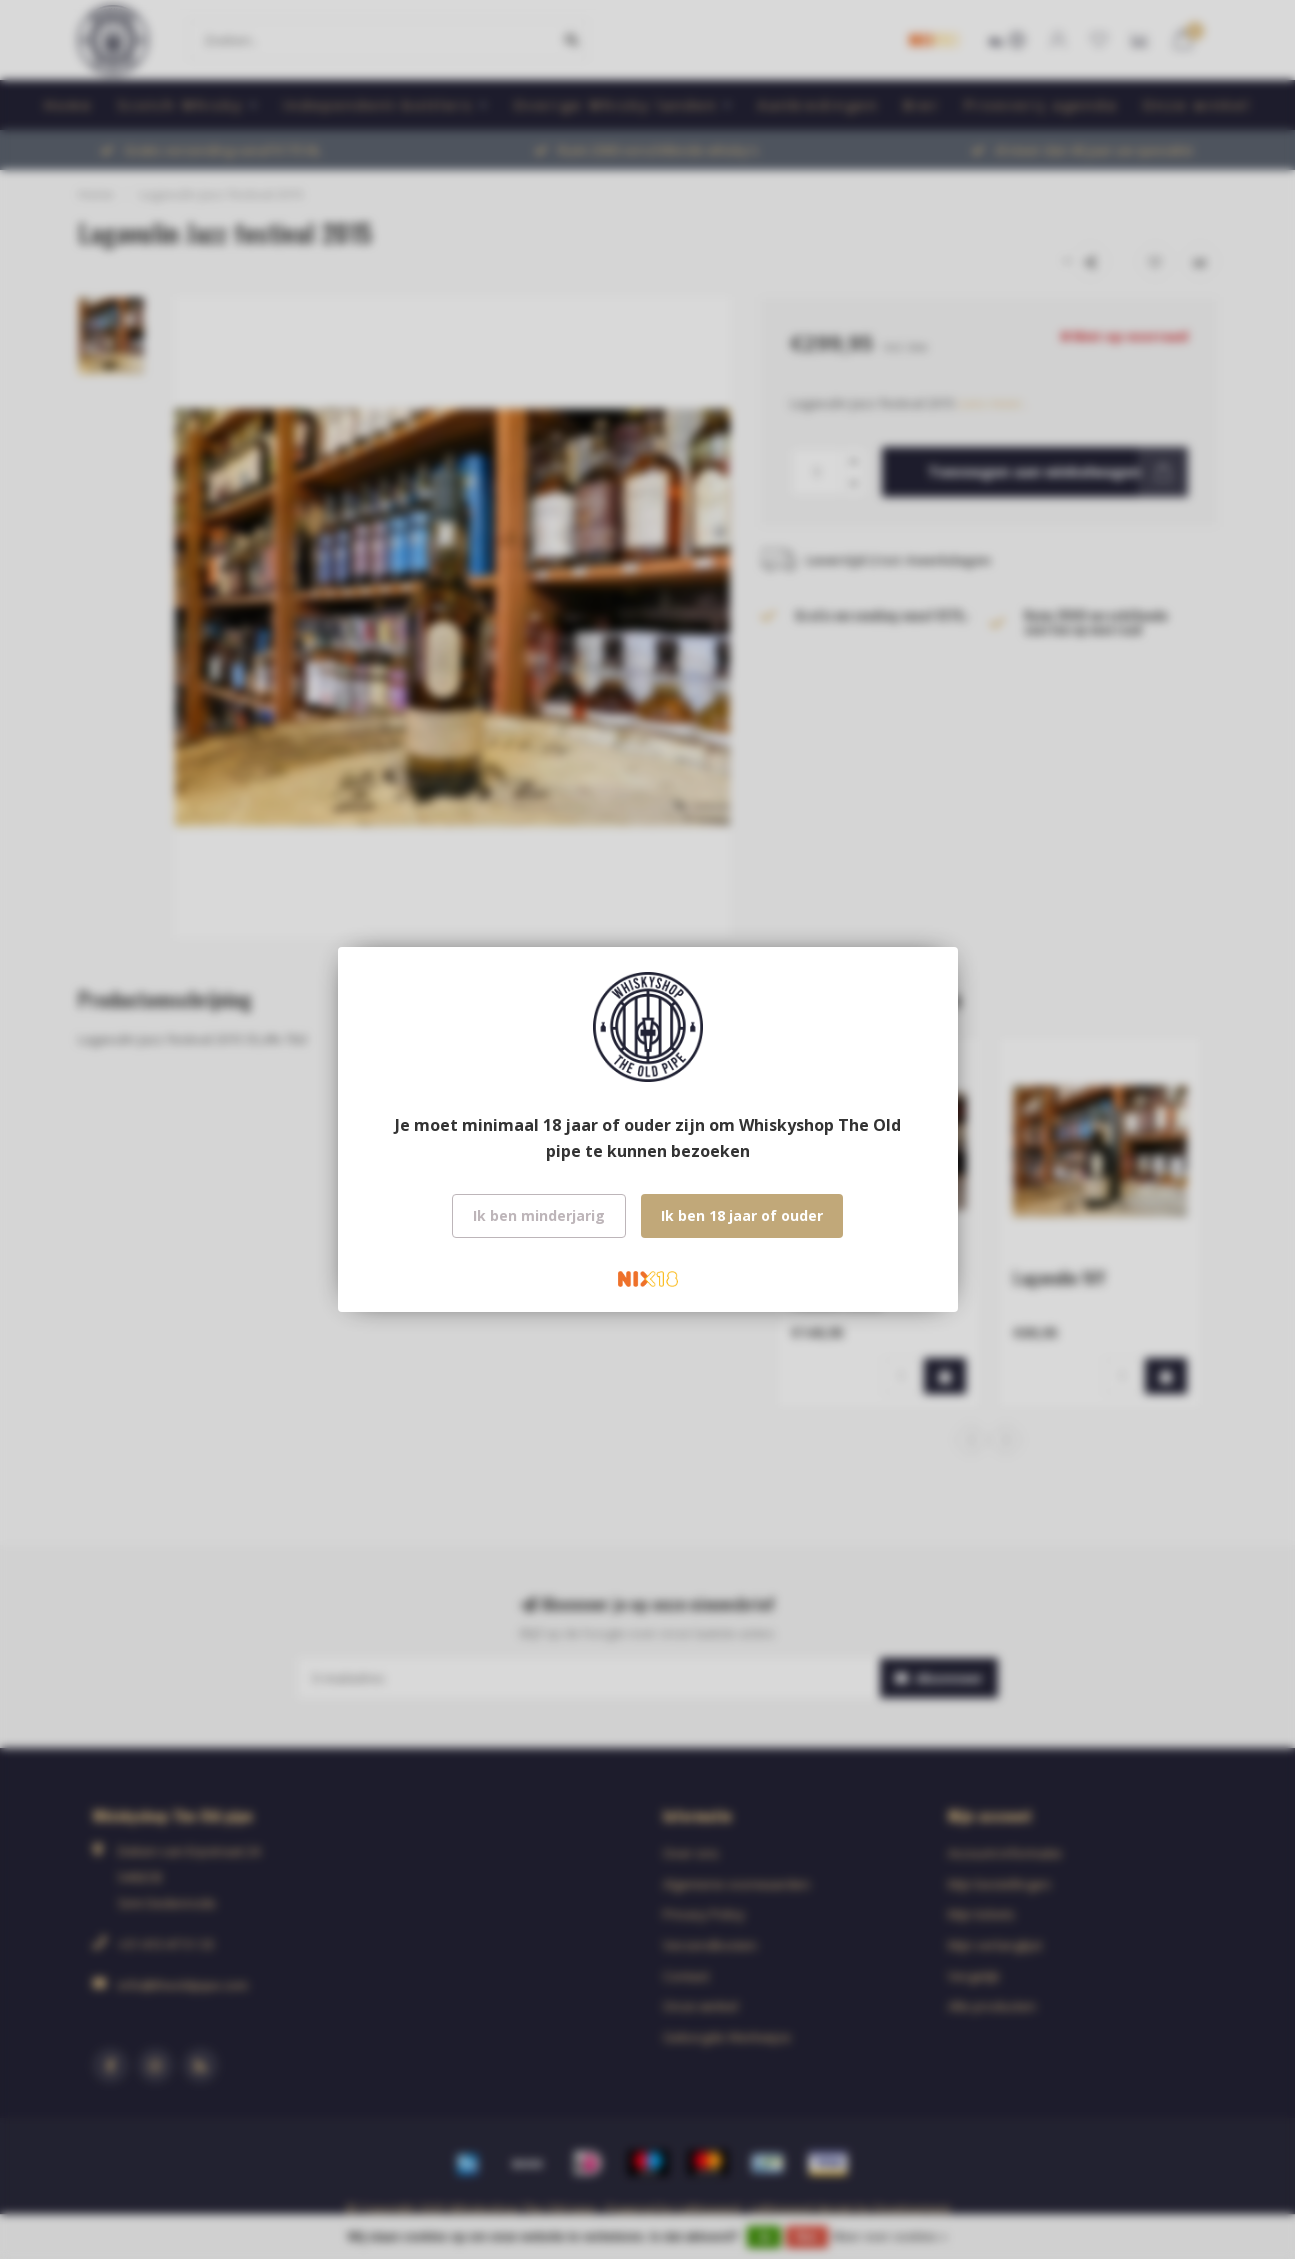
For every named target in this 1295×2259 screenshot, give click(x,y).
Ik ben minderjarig (539, 1215)
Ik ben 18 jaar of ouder (742, 1215)
